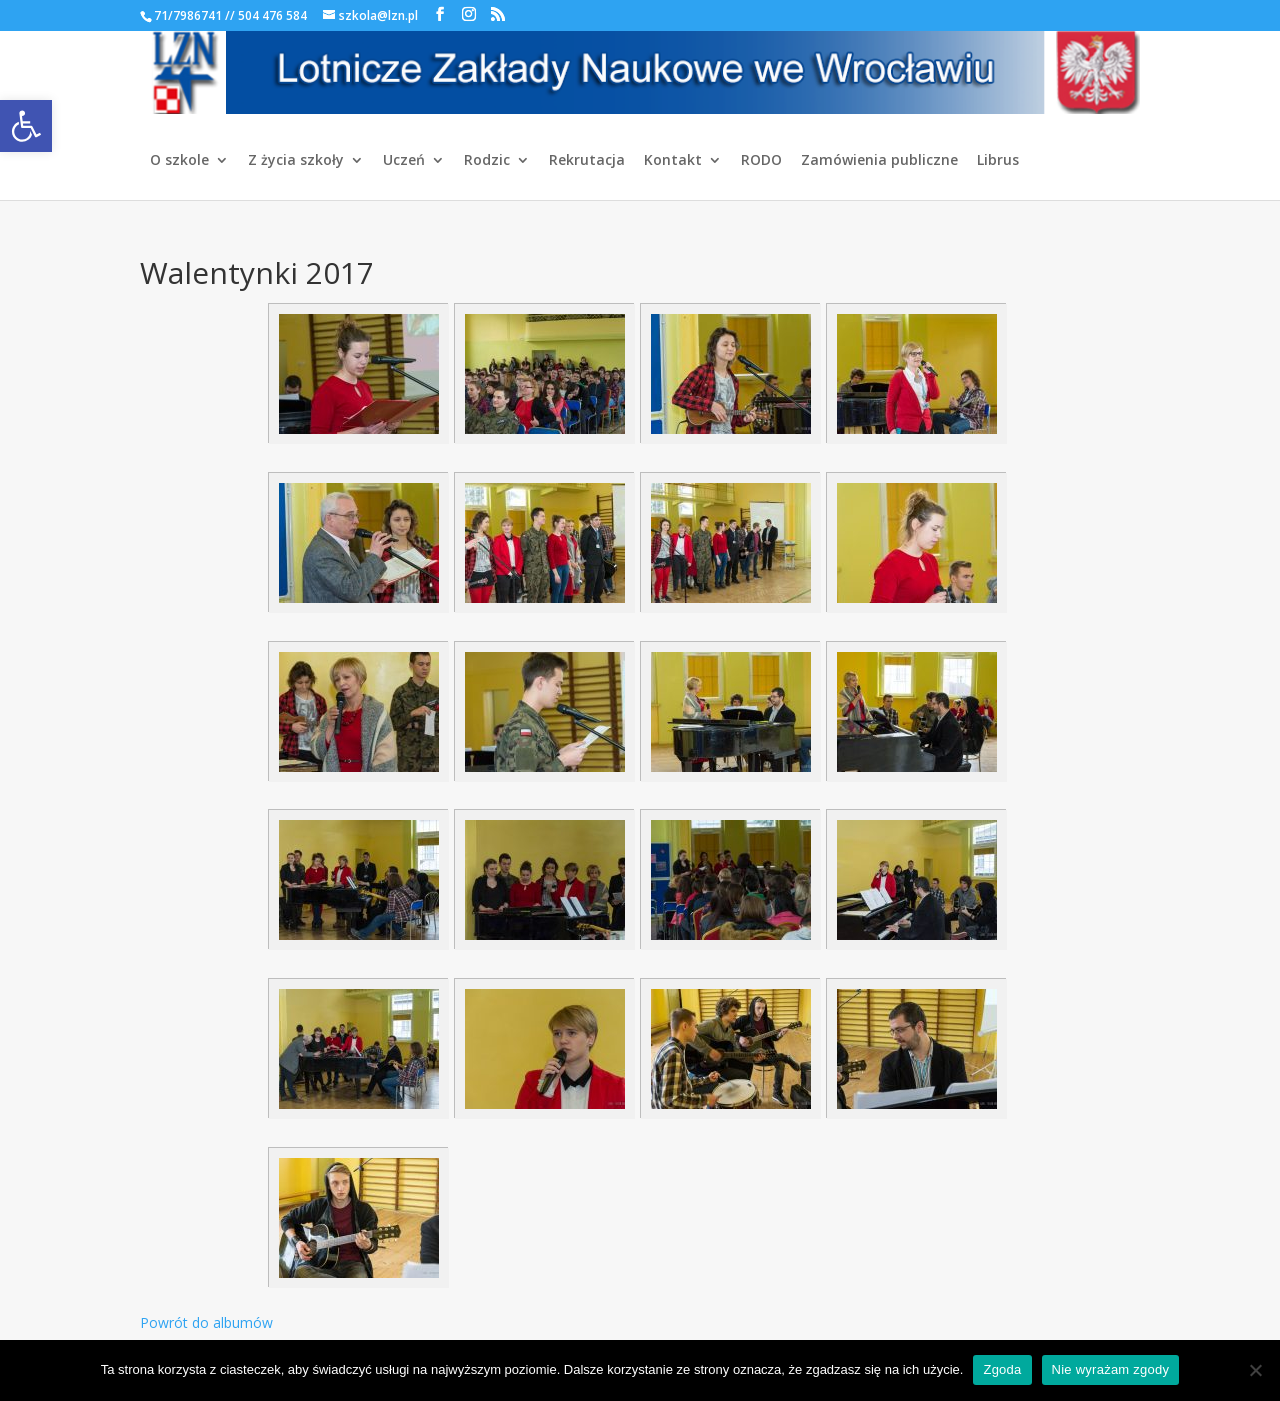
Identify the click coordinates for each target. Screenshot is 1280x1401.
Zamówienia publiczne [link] (879, 161)
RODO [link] (761, 161)
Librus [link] (998, 161)
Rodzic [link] (487, 161)
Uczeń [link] (404, 161)
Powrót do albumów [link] (206, 1322)
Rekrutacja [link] (587, 161)
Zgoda (1002, 1369)
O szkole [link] (179, 161)
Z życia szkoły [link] (296, 161)
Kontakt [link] (673, 161)
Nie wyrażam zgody (1111, 1369)
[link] (26, 126)
